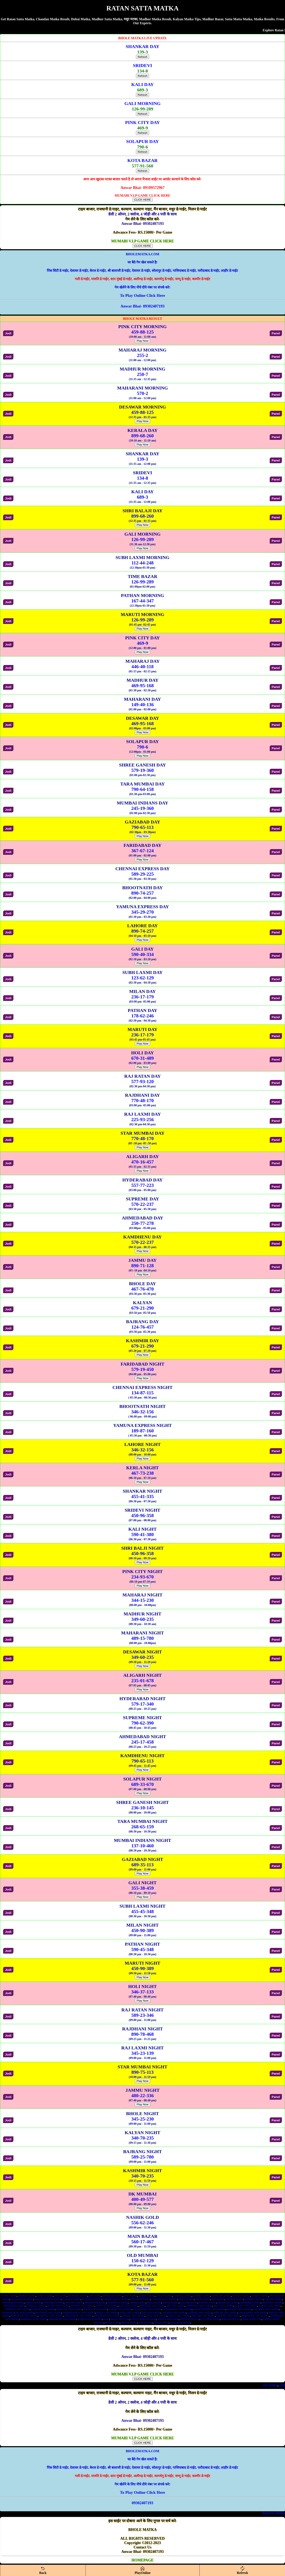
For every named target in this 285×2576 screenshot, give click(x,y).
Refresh (142, 56)
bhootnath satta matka (48, 2312)
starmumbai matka (13, 2302)
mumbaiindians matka (48, 2298)
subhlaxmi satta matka (199, 2305)
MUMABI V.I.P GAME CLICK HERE (142, 197)
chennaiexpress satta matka (18, 2312)
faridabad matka (92, 2298)
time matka (130, 2295)
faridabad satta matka (266, 2308)
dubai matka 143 (231, 2319)
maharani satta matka (69, 2308)
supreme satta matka (51, 2315)
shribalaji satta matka (152, 2305)
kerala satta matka (58, 2305)
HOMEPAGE (143, 2560)
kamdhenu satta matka (107, 2315)
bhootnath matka (140, 2298)
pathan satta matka (246, 2305)
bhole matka (154, 2302)
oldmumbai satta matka (62, 2319)
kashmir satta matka (229, 2315)
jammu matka (137, 2302)
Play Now (142, 340)
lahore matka (186, 2298)
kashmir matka (207, 2302)
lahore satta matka (107, 2312)
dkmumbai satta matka (255, 2315)
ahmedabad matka (95, 2302)
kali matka (60, 2295)
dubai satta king (120, 2319)
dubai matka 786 (252, 2319)
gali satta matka (175, 2305)
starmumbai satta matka (253, 2312)
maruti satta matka (270, 2305)
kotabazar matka (36, 2305)
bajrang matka (188, 2302)
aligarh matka (33, 2302)
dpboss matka (129, 2322)
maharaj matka (183, 2295)
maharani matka (221, 2295)
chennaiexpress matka (116, 2298)
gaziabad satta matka (239, 2308)
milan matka (203, 2298)
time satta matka (223, 2305)
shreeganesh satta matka (147, 2308)
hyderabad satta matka (24, 2315)
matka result (112, 2322)
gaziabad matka (71, 2298)
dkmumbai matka (228, 2302)
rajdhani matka (254, 2298)
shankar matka (27, 2295)
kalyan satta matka (179, 2315)
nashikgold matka (250, 2302)
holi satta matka (151, 2312)
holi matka (218, 2298)
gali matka (95, 2295)
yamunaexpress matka (164, 2298)
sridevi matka (45, 2295)
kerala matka (9, 2295)
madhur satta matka (43, 2308)
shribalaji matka (77, 2295)
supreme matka (74, 2302)
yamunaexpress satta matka (79, 2312)
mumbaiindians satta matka (209, 2308)
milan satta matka (129, 2312)
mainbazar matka (272, 2302)
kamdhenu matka (117, 2302)
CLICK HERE (142, 199)
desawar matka (241, 2295)
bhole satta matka (156, 2315)
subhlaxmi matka (112, 2295)
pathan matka (146, 2295)
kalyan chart (161, 2322)
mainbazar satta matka (33, 2319)
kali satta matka (128, 2305)
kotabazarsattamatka (90, 2319)
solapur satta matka (120, 2308)
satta (106, 2319)
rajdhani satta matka (199, 2312)
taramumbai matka (22, 2298)
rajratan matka (234, 2298)
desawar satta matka (95, 2308)
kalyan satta (146, 2322)
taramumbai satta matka (177, 2308)
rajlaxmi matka (273, 2298)
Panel (276, 333)
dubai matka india (168, 2319)
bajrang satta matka (203, 2315)
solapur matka (260, 2295)
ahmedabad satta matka (79, 2315)
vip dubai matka (210, 2319)
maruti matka (164, 2295)
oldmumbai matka (14, 2305)
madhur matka (201, 2295)
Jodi (8, 333)
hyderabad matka (53, 2302)
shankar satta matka (82, 2305)
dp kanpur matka (180, 2322)
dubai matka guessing (143, 2319)
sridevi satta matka (107, 2305)
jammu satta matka (133, 2315)
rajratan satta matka (174, 2312)
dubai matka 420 (189, 2319)
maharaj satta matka (17, 2308)
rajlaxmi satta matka (225, 2312)
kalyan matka (171, 2302)
